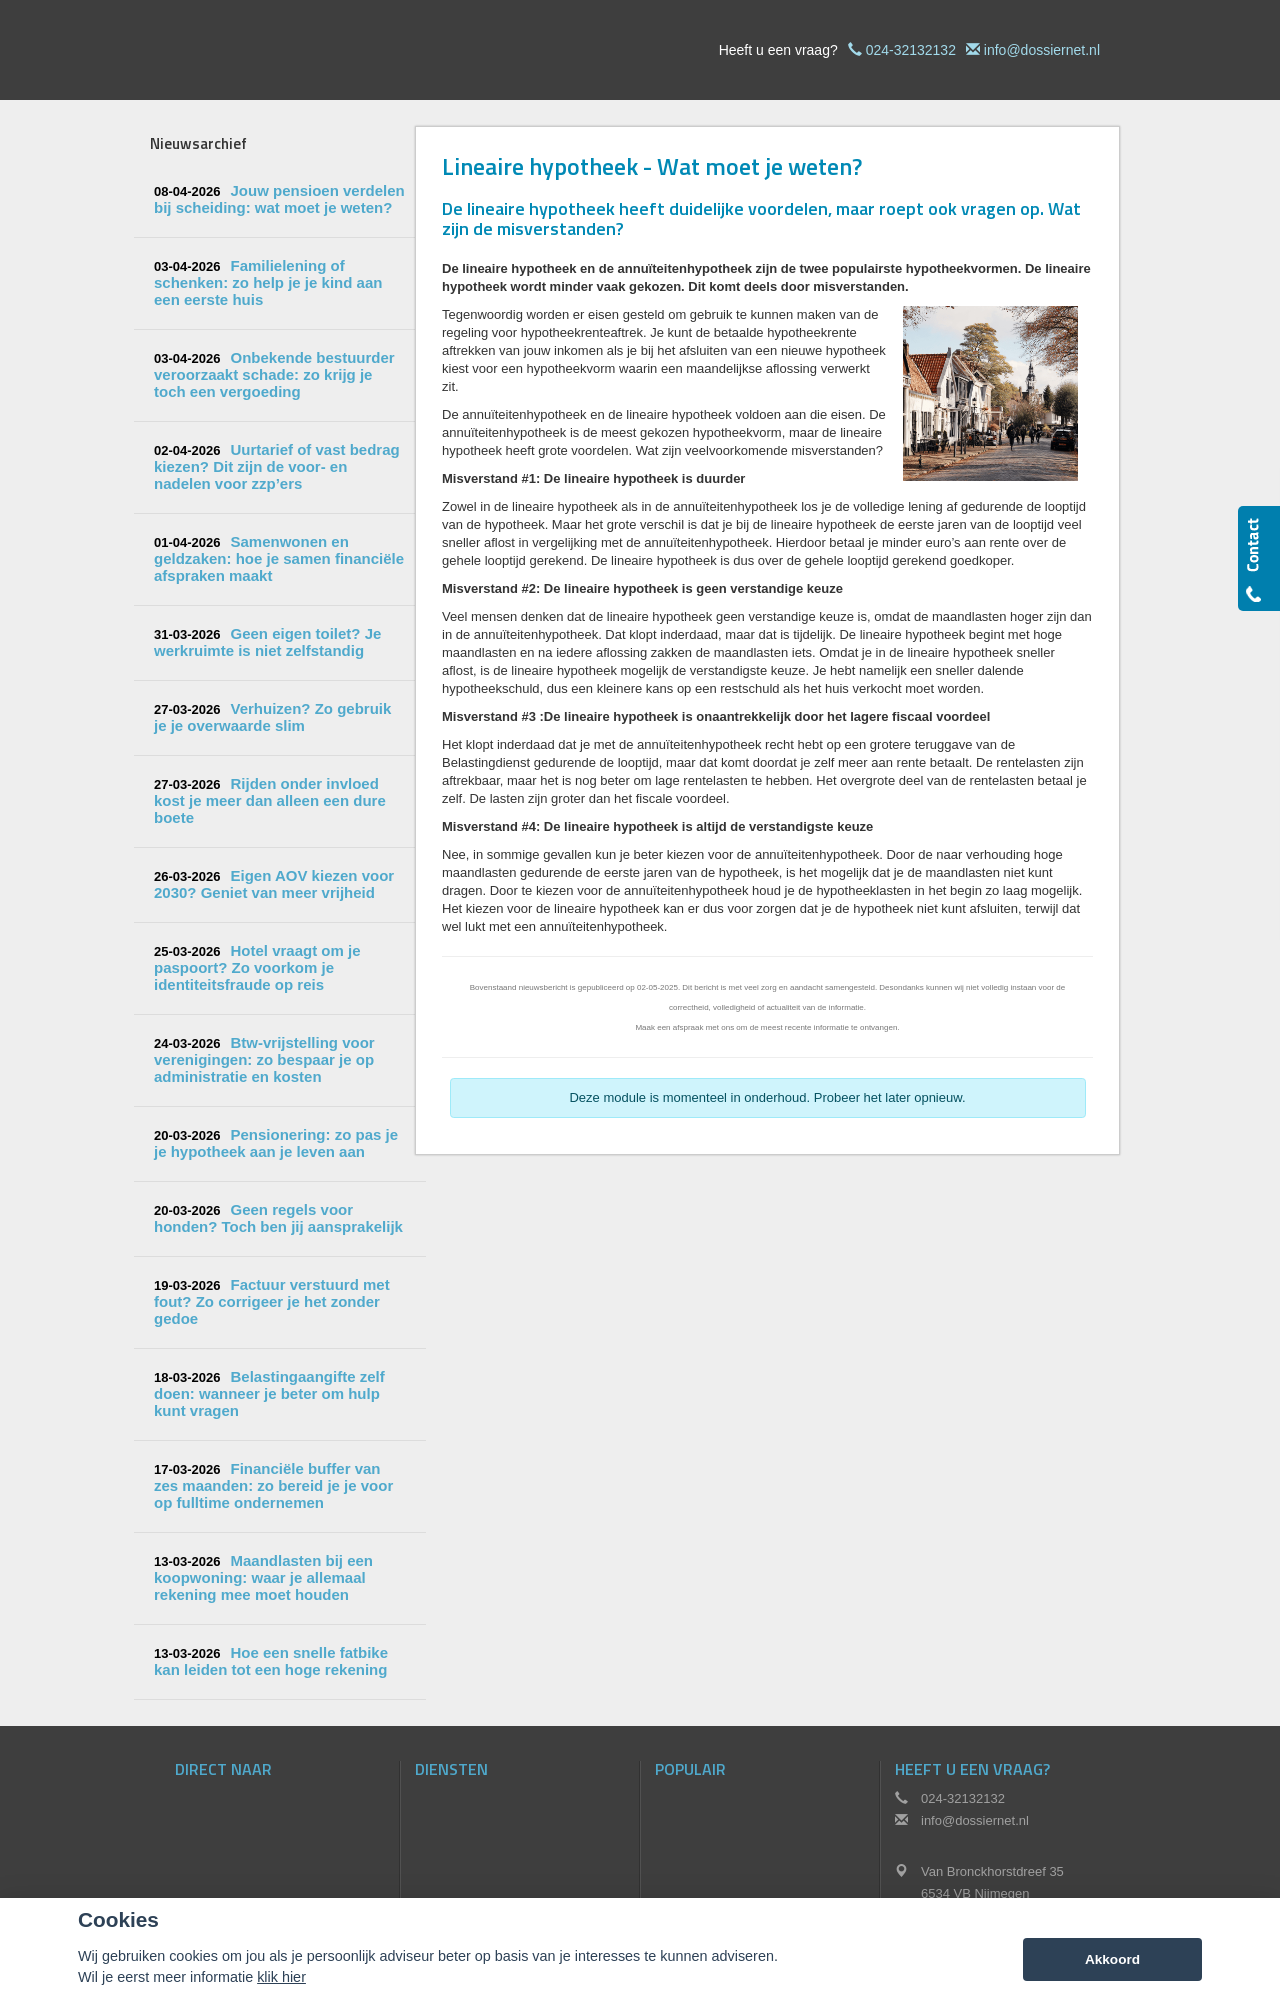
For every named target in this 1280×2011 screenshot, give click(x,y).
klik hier (281, 1977)
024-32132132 (911, 50)
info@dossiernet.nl (1042, 50)
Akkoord (1112, 1959)
